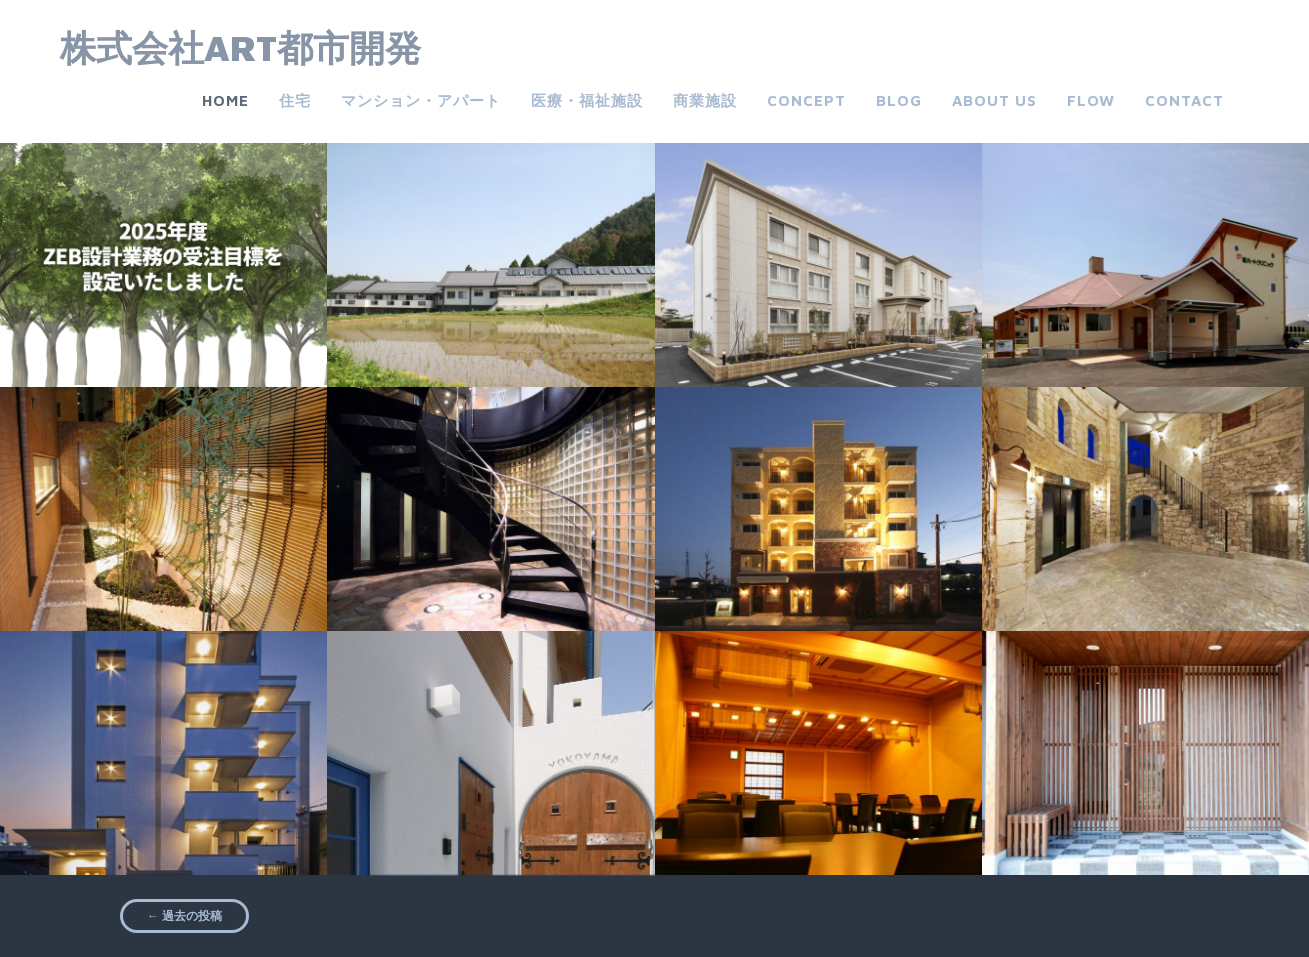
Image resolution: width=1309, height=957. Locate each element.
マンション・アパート (421, 100)
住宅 (295, 100)
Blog (899, 100)
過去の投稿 (184, 915)
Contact (1184, 100)
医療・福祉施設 (587, 100)
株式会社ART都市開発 (240, 47)
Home (225, 100)
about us (994, 100)
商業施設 (705, 100)
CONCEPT (806, 100)
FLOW (1091, 100)
